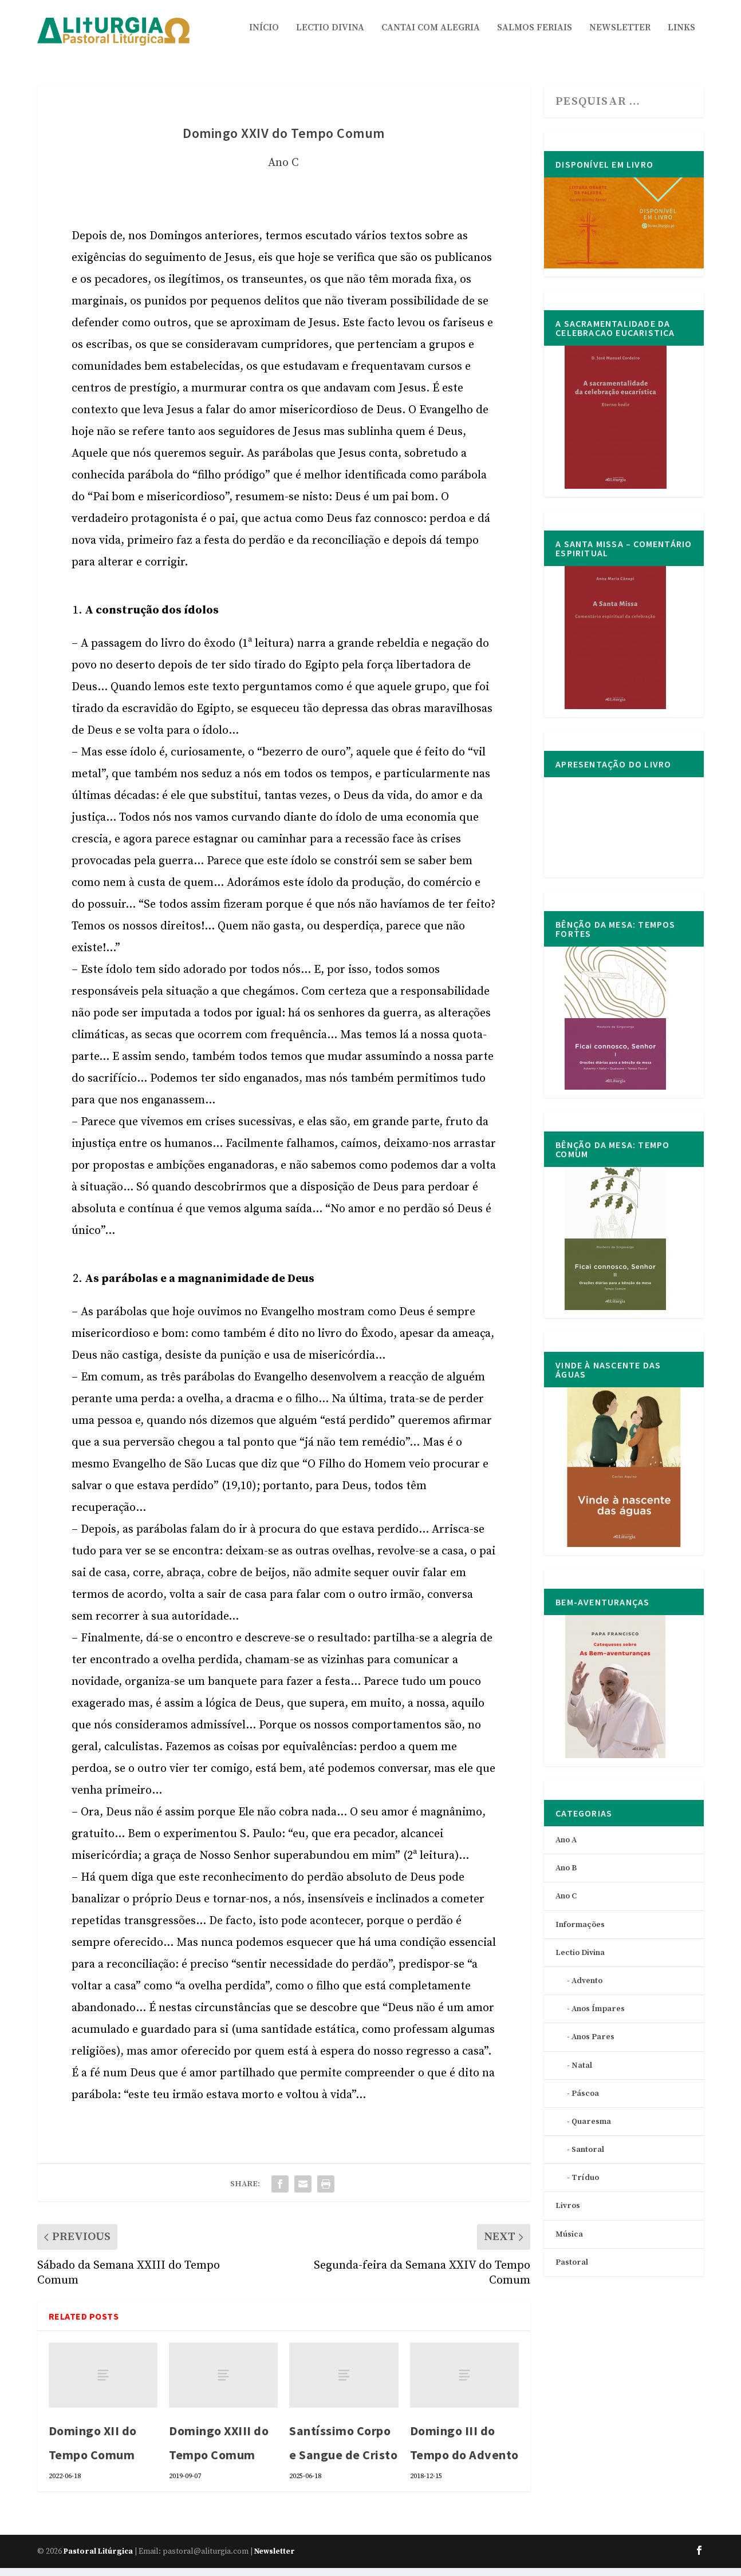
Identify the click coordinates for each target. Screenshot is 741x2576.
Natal (581, 2073)
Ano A (566, 1848)
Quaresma (591, 2129)
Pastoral (571, 2270)
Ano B (566, 1876)
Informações (580, 1933)
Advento (586, 1989)
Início (264, 36)
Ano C (283, 171)
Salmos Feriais (534, 36)
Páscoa (585, 2101)
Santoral (587, 2157)
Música (569, 2242)
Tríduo (585, 2186)
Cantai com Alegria (430, 36)
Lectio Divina (330, 36)
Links (681, 36)
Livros (567, 2214)
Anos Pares (592, 2045)
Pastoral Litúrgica (98, 2559)
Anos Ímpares (598, 2017)
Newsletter (620, 36)
